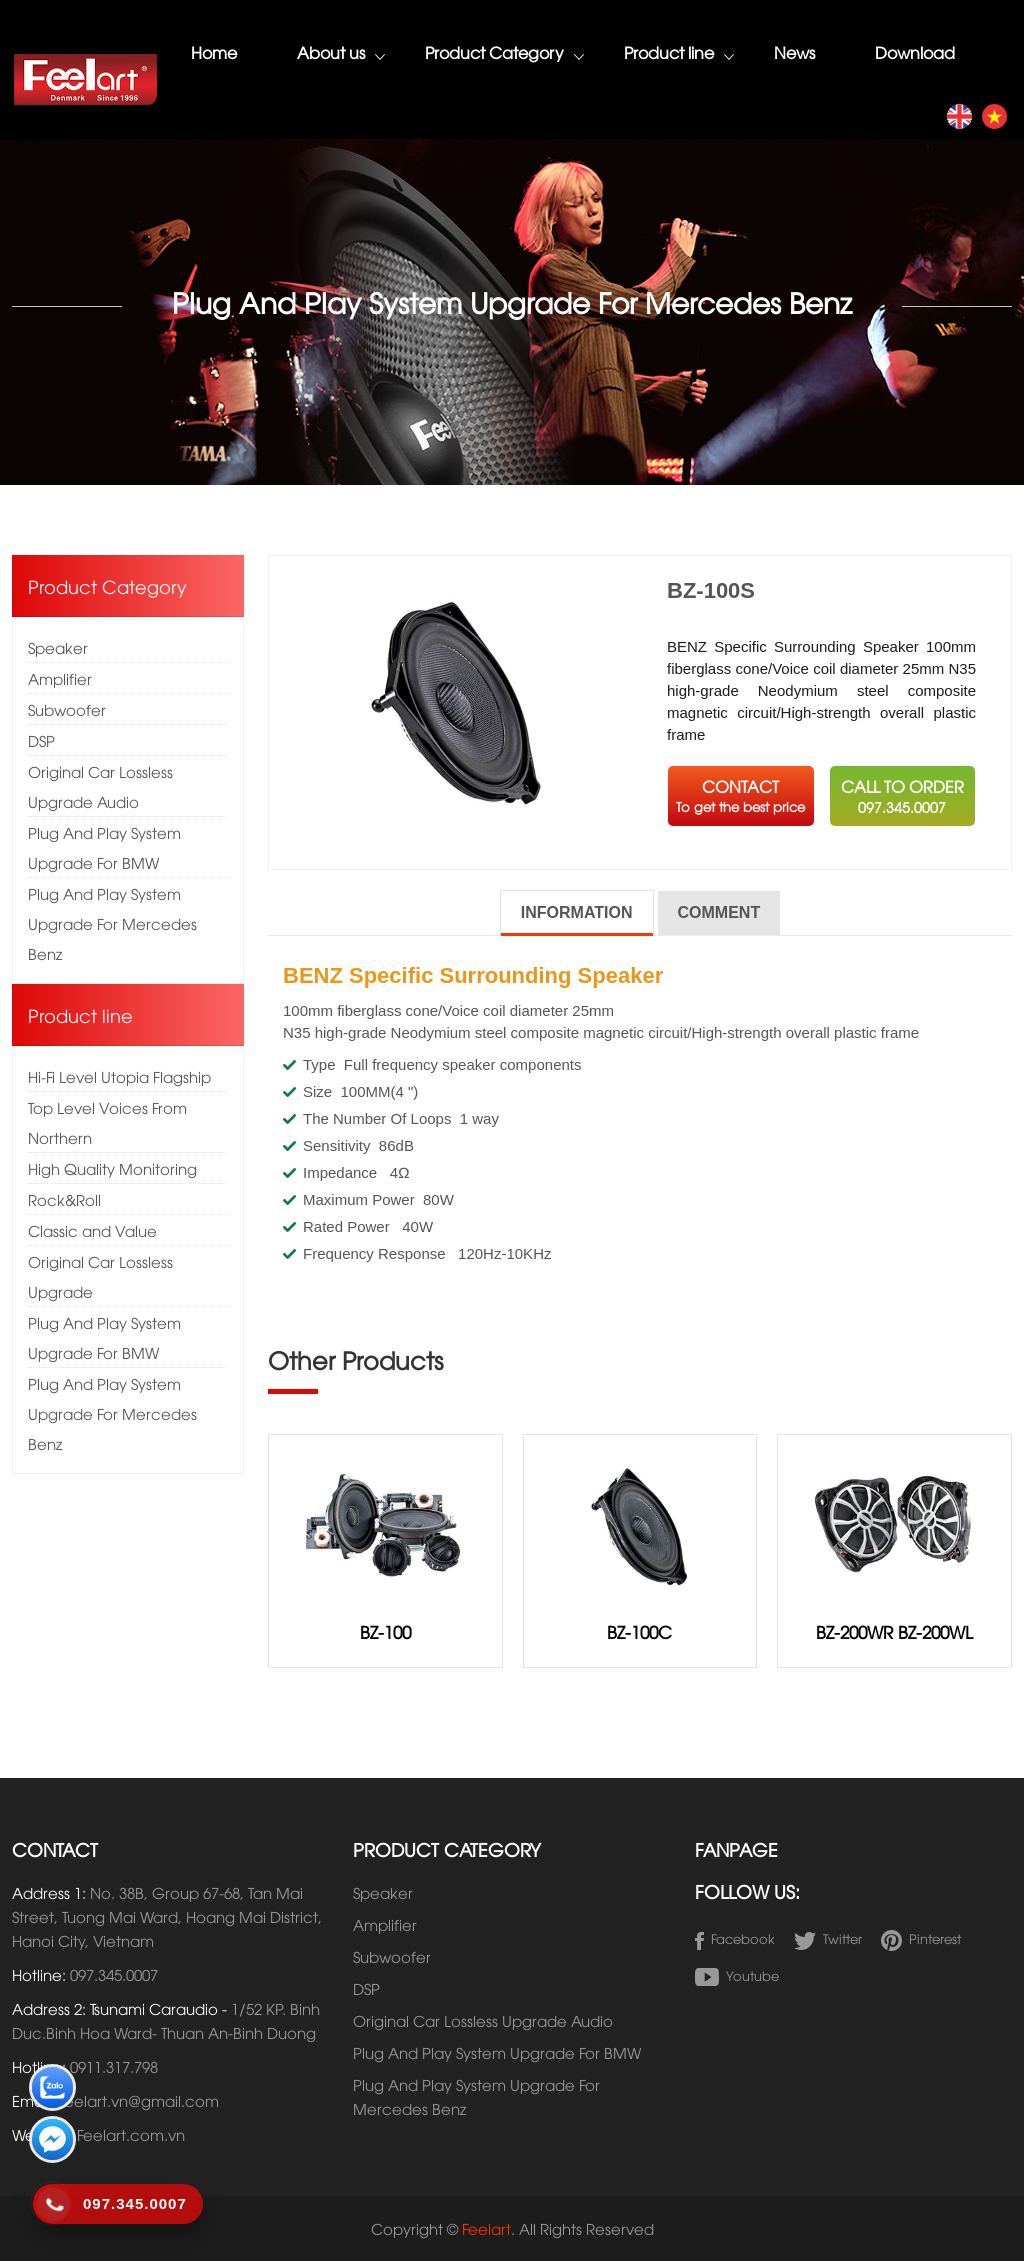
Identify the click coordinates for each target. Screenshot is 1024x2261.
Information (577, 912)
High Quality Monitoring (112, 1168)
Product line (679, 54)
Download (915, 52)
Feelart (486, 2228)
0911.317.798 (114, 2066)
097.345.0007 (114, 1974)
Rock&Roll (64, 1199)
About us (341, 54)
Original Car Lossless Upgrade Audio (100, 786)
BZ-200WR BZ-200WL (894, 1632)
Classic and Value (92, 1230)
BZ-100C (639, 1632)
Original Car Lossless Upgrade (100, 1276)
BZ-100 (385, 1632)
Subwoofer (67, 709)
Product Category (504, 54)
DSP (41, 740)
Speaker (58, 647)
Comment (719, 912)
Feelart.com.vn (131, 2134)
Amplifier (60, 678)
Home (214, 52)
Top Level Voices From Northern (107, 1122)
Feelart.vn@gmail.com (138, 2100)
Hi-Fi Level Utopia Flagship (119, 1076)
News (794, 52)
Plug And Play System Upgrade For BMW (104, 847)
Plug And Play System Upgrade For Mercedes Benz (112, 923)
